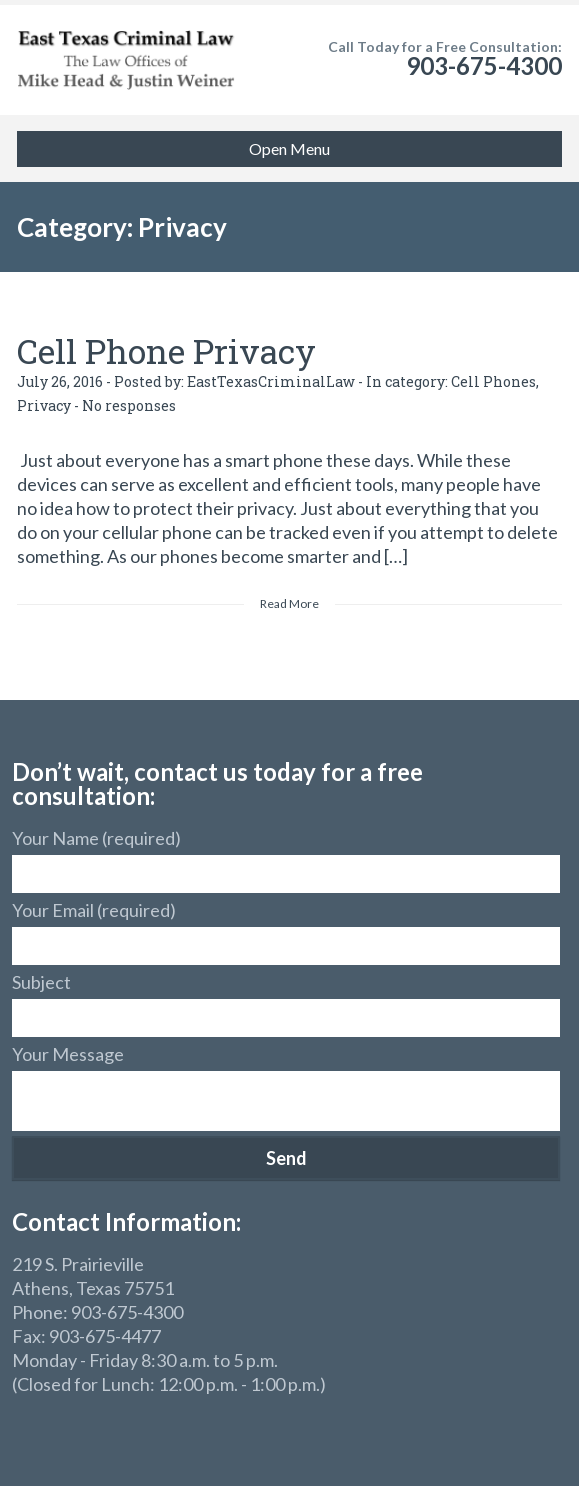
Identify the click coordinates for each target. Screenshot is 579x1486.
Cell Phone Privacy (166, 350)
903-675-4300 (484, 65)
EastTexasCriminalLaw (271, 381)
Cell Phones (493, 381)
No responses (129, 405)
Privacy (44, 405)
